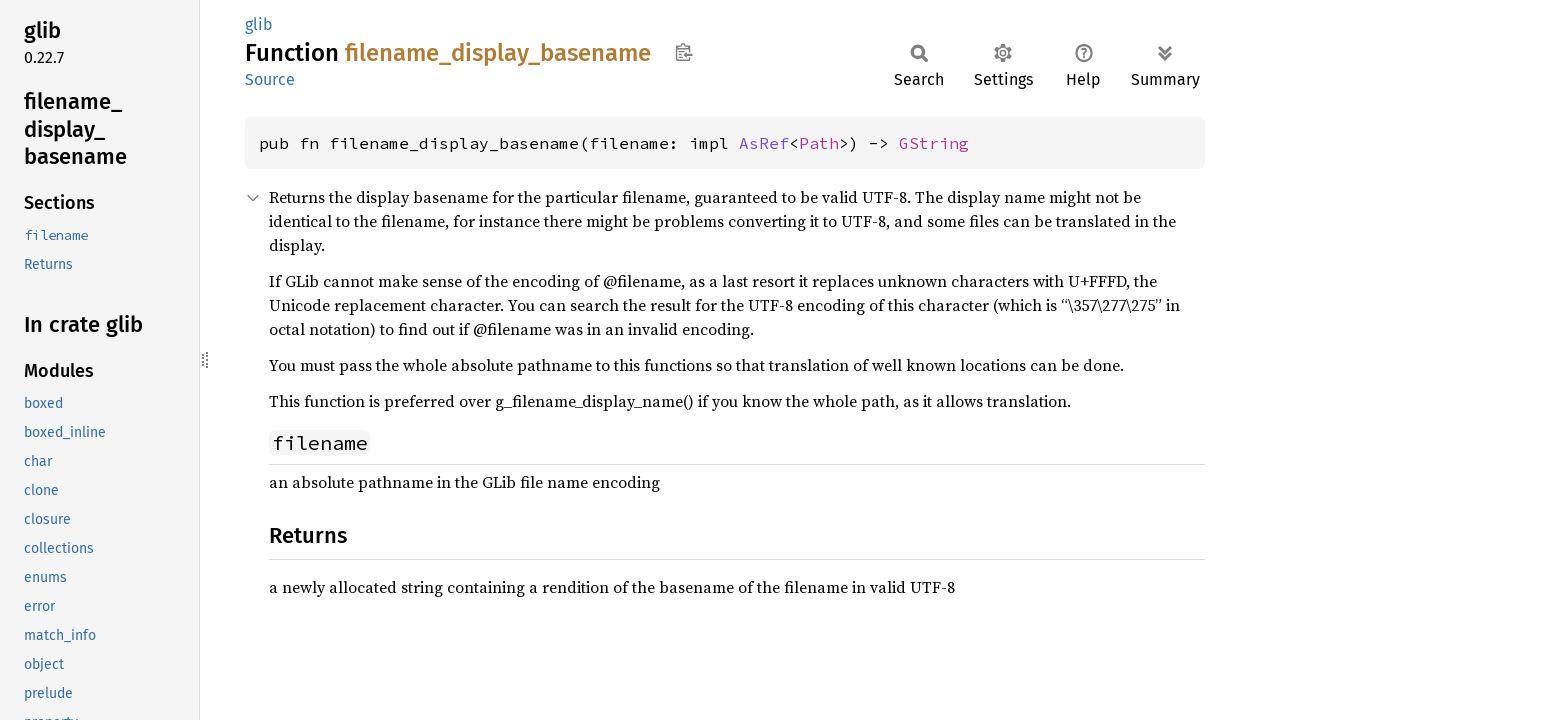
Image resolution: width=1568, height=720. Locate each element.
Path (819, 143)
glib (259, 24)
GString (934, 143)
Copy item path (683, 52)
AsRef (764, 143)
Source (270, 79)
